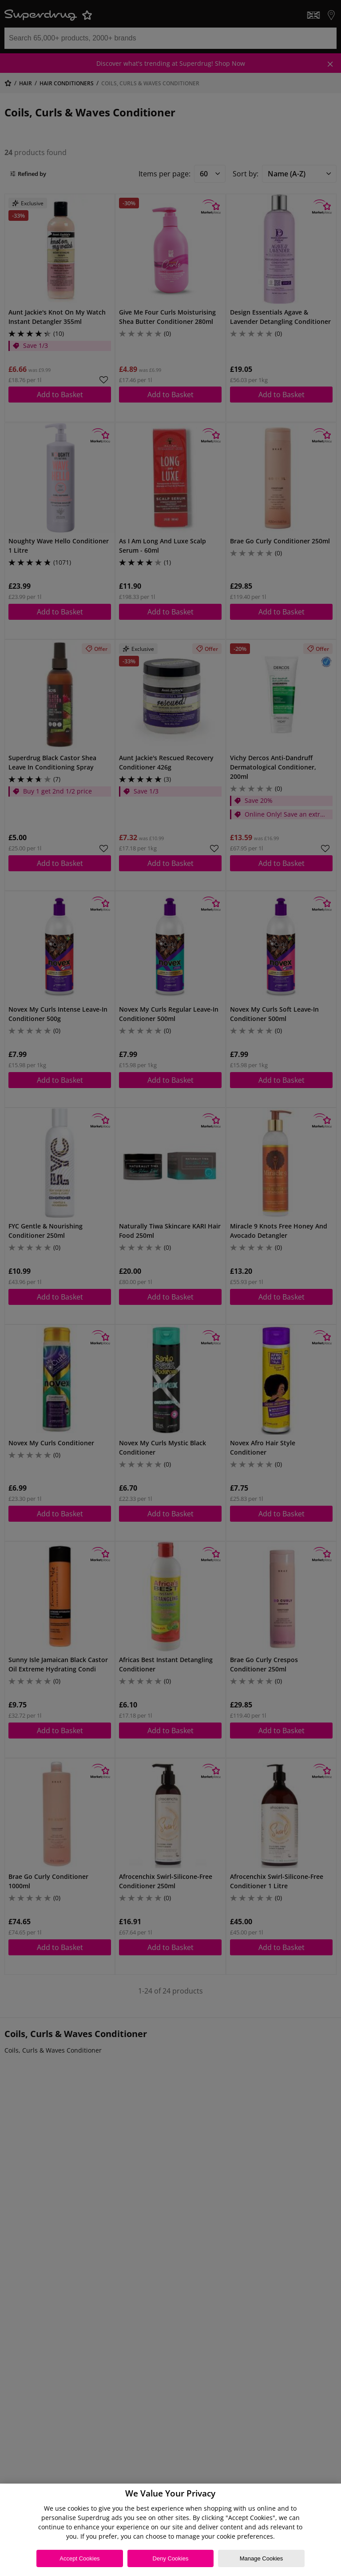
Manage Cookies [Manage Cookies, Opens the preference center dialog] (261, 2558)
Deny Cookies (171, 2558)
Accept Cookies (79, 2558)
